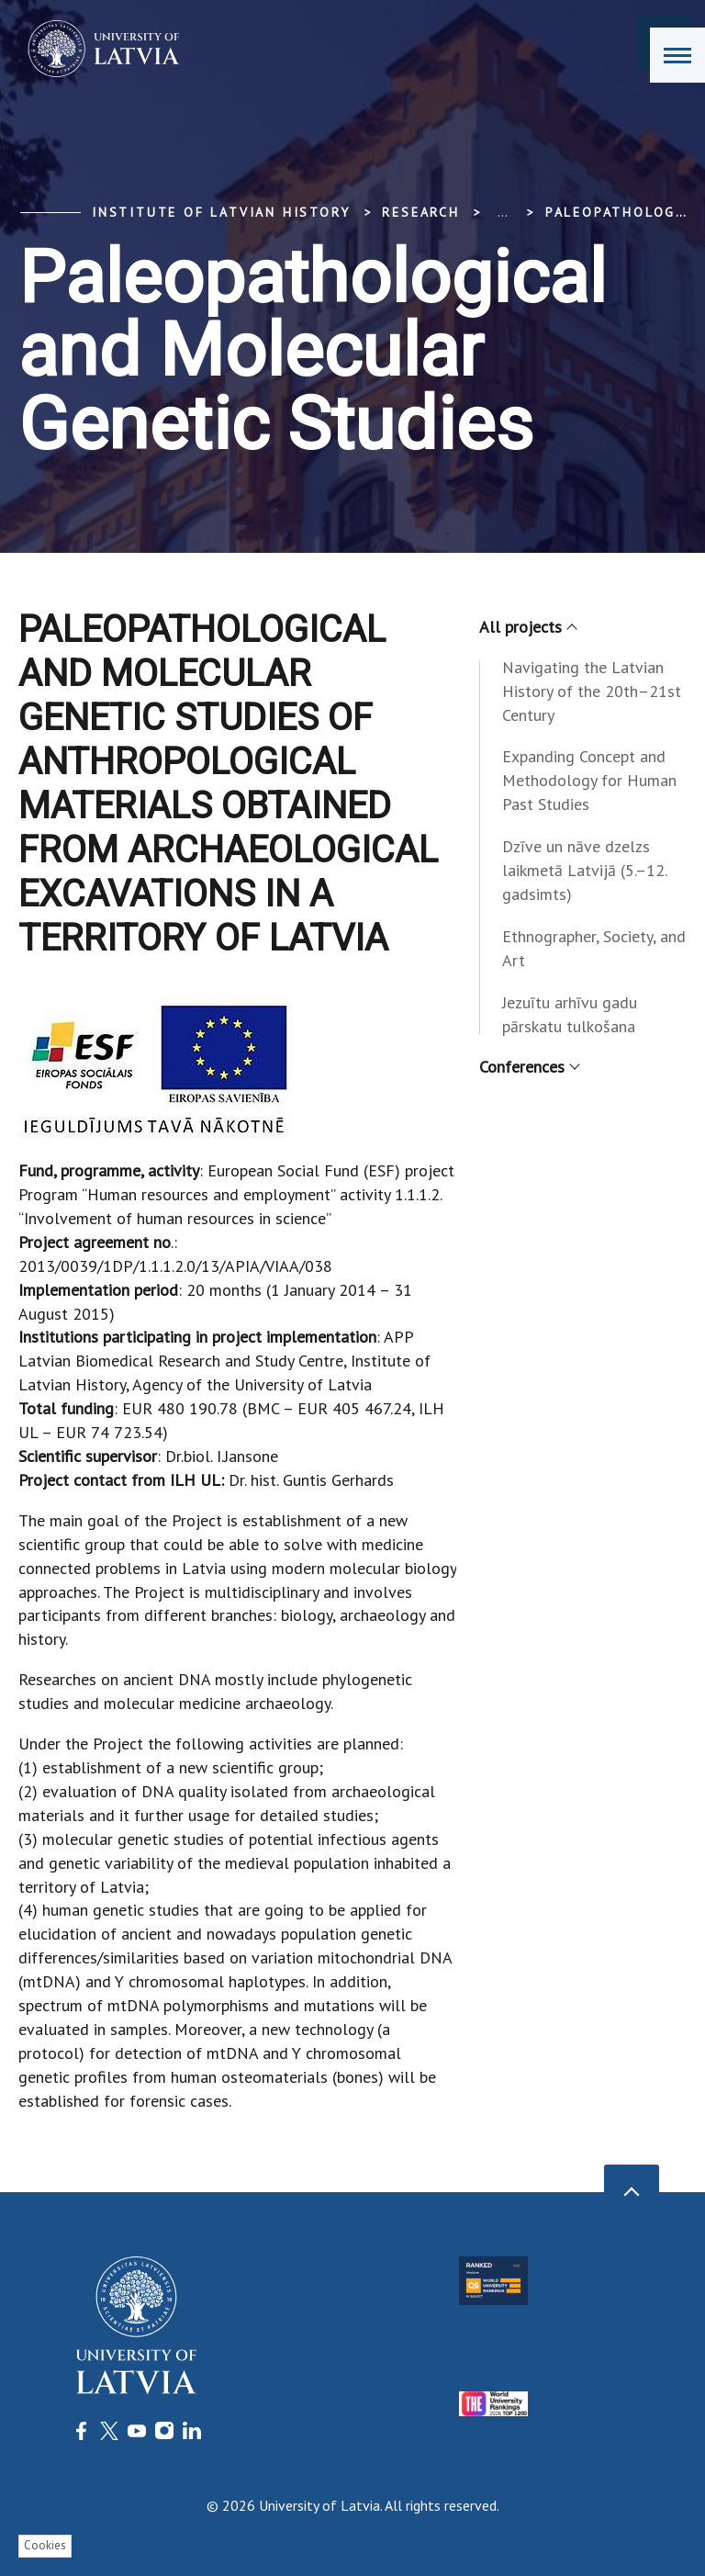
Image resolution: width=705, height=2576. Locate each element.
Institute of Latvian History (221, 212)
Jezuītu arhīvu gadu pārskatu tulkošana (569, 1014)
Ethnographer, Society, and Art (594, 948)
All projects (527, 626)
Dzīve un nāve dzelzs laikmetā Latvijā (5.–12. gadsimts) (584, 870)
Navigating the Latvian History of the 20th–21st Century (591, 691)
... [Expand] (503, 212)
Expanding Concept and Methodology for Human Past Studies (589, 780)
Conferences (528, 1066)
